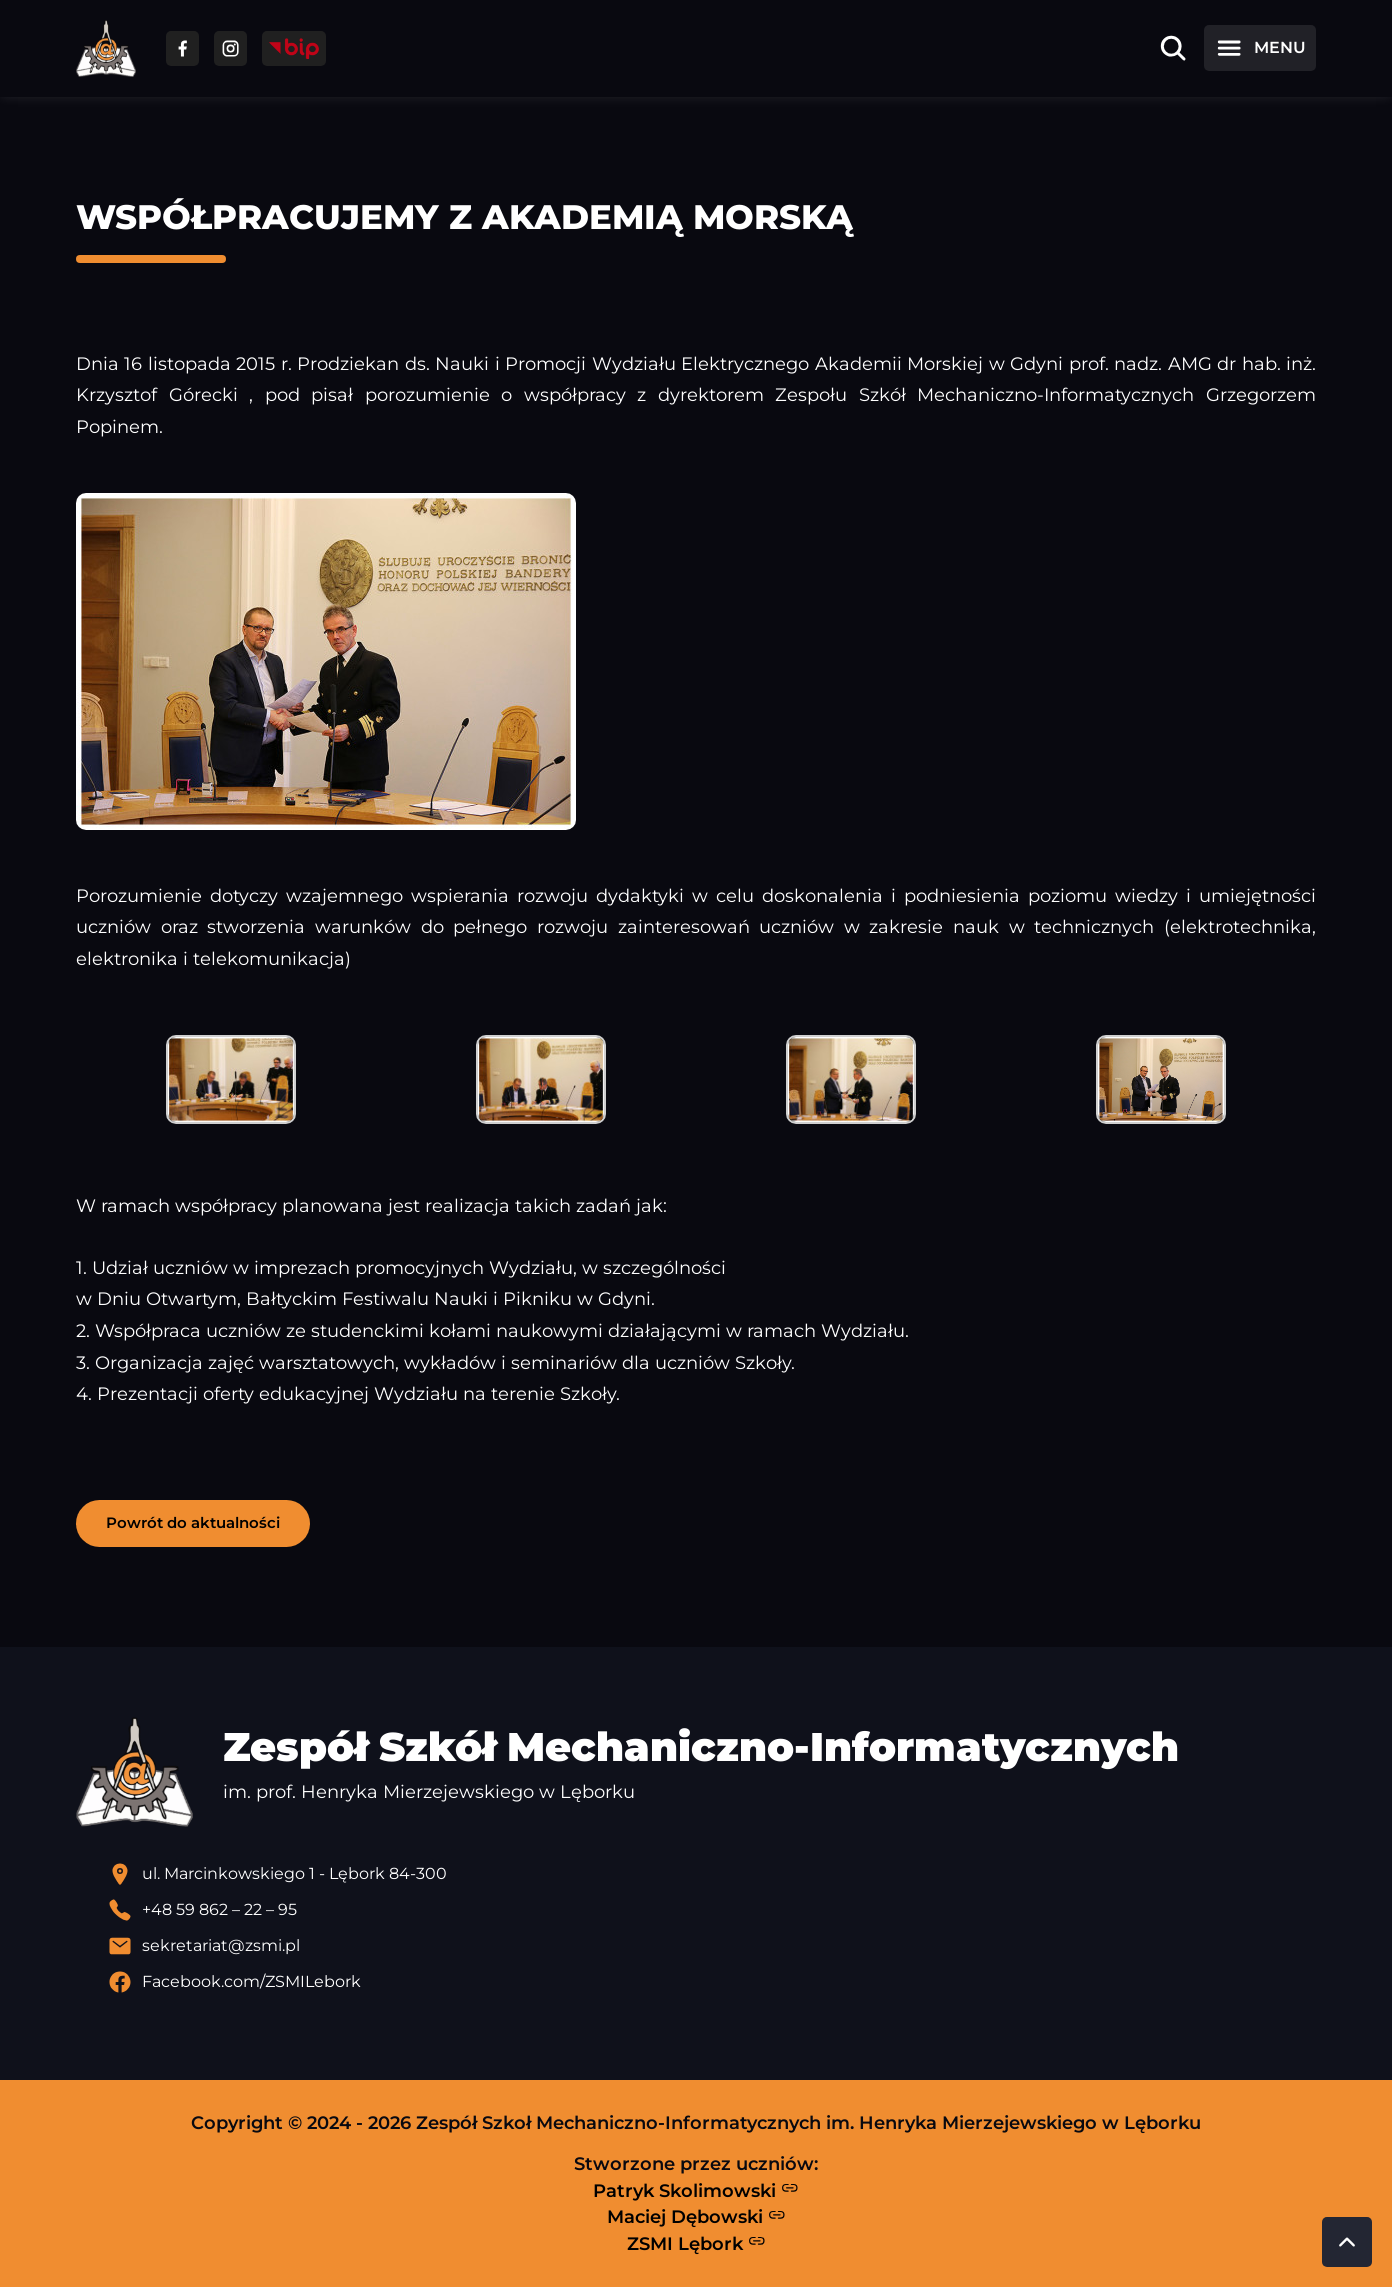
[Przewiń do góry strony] (1347, 2242)
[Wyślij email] (712, 1946)
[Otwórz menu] (1260, 48)
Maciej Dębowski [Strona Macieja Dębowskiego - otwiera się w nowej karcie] (696, 2217)
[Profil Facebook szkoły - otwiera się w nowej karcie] (712, 1982)
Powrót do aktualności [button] (193, 1522)
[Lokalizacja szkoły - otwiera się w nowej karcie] (712, 1874)
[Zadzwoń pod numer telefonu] (712, 1910)
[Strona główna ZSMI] (106, 48)
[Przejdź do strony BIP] (294, 48)
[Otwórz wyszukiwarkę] (1173, 48)
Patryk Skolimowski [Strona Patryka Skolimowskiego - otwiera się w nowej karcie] (696, 2190)
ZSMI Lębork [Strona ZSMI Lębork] (696, 2243)
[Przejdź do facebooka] (182, 48)
